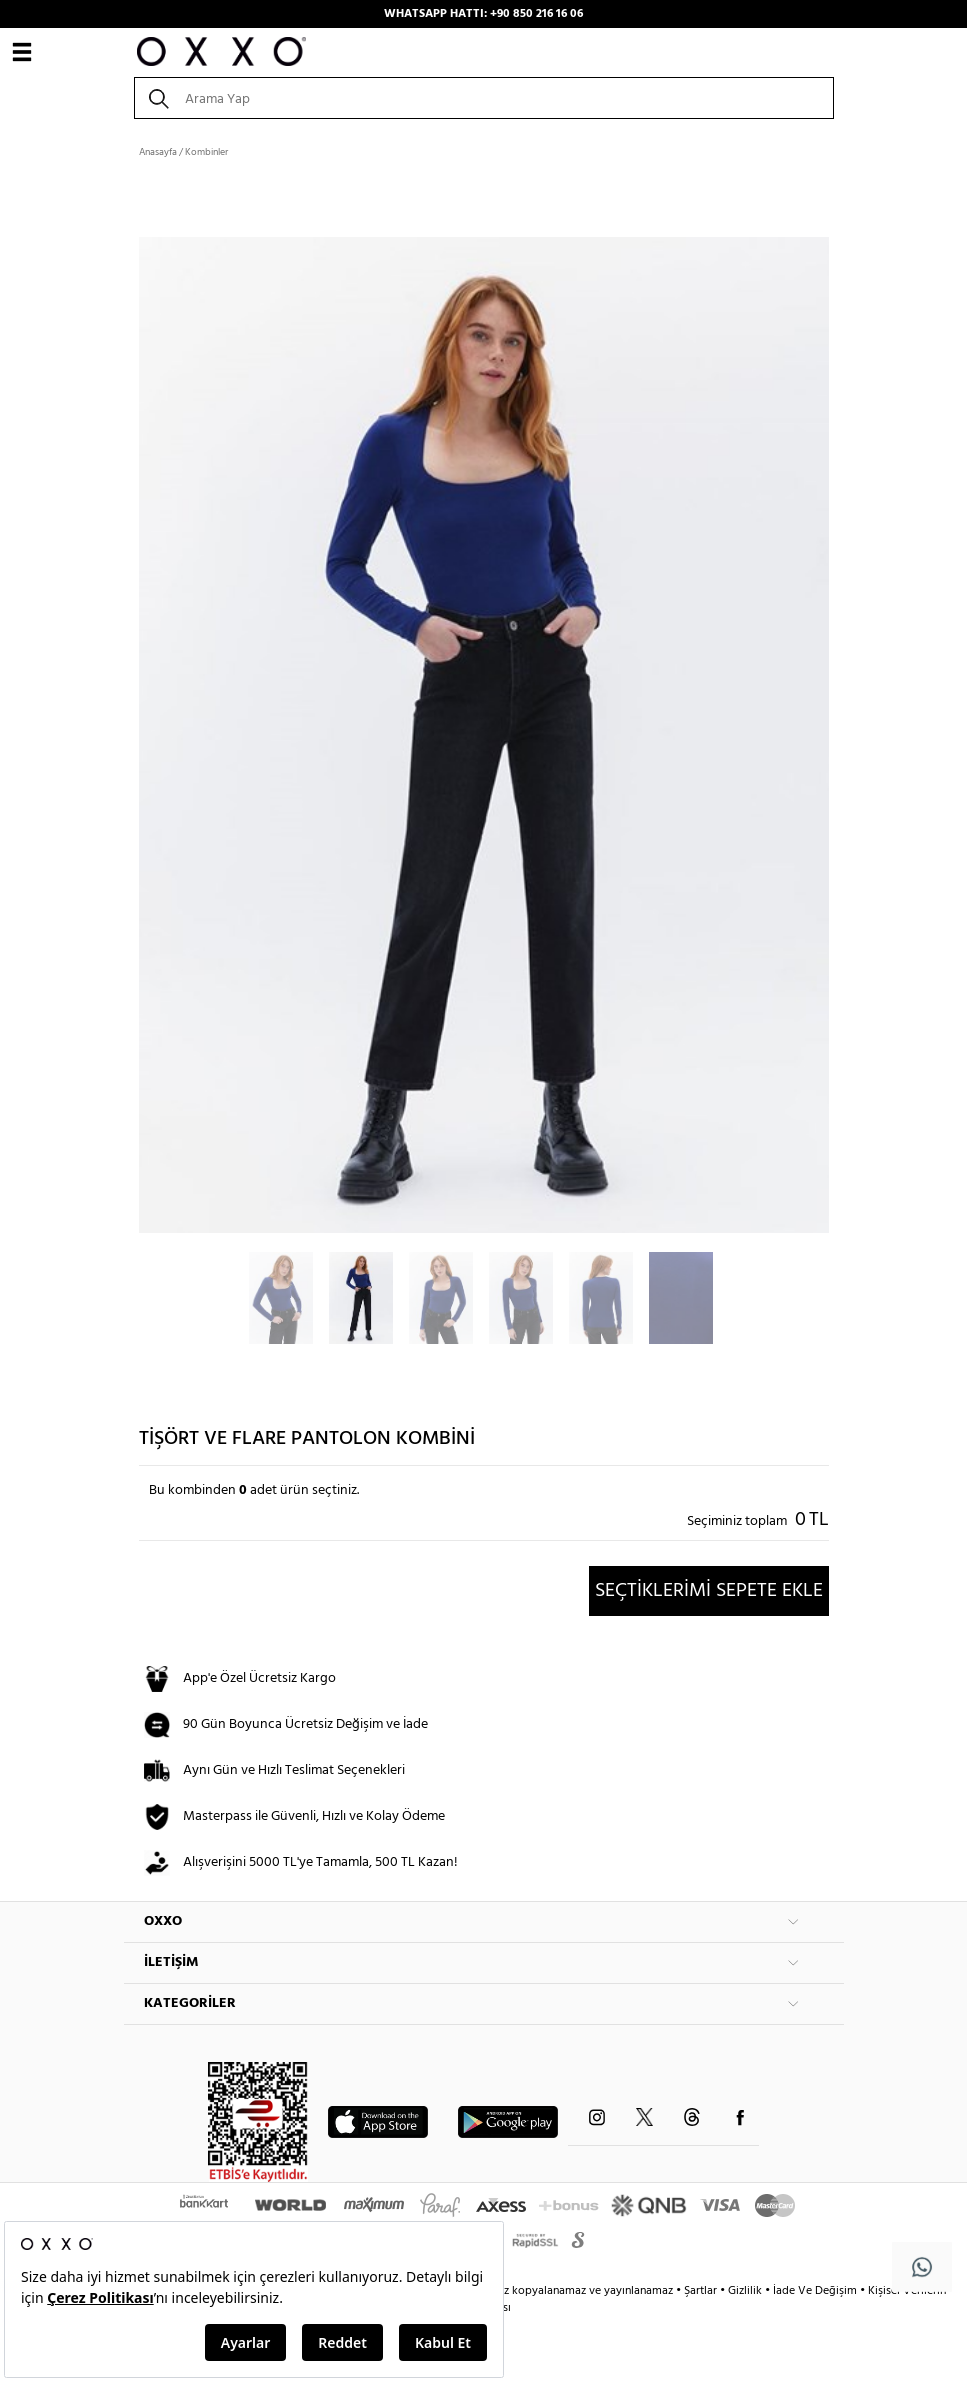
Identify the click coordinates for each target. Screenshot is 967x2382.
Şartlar (702, 2291)
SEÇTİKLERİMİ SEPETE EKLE (709, 1591)
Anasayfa (158, 152)
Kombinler (206, 152)
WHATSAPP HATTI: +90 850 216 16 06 (483, 14)
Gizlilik (746, 2291)
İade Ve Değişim (815, 2291)
